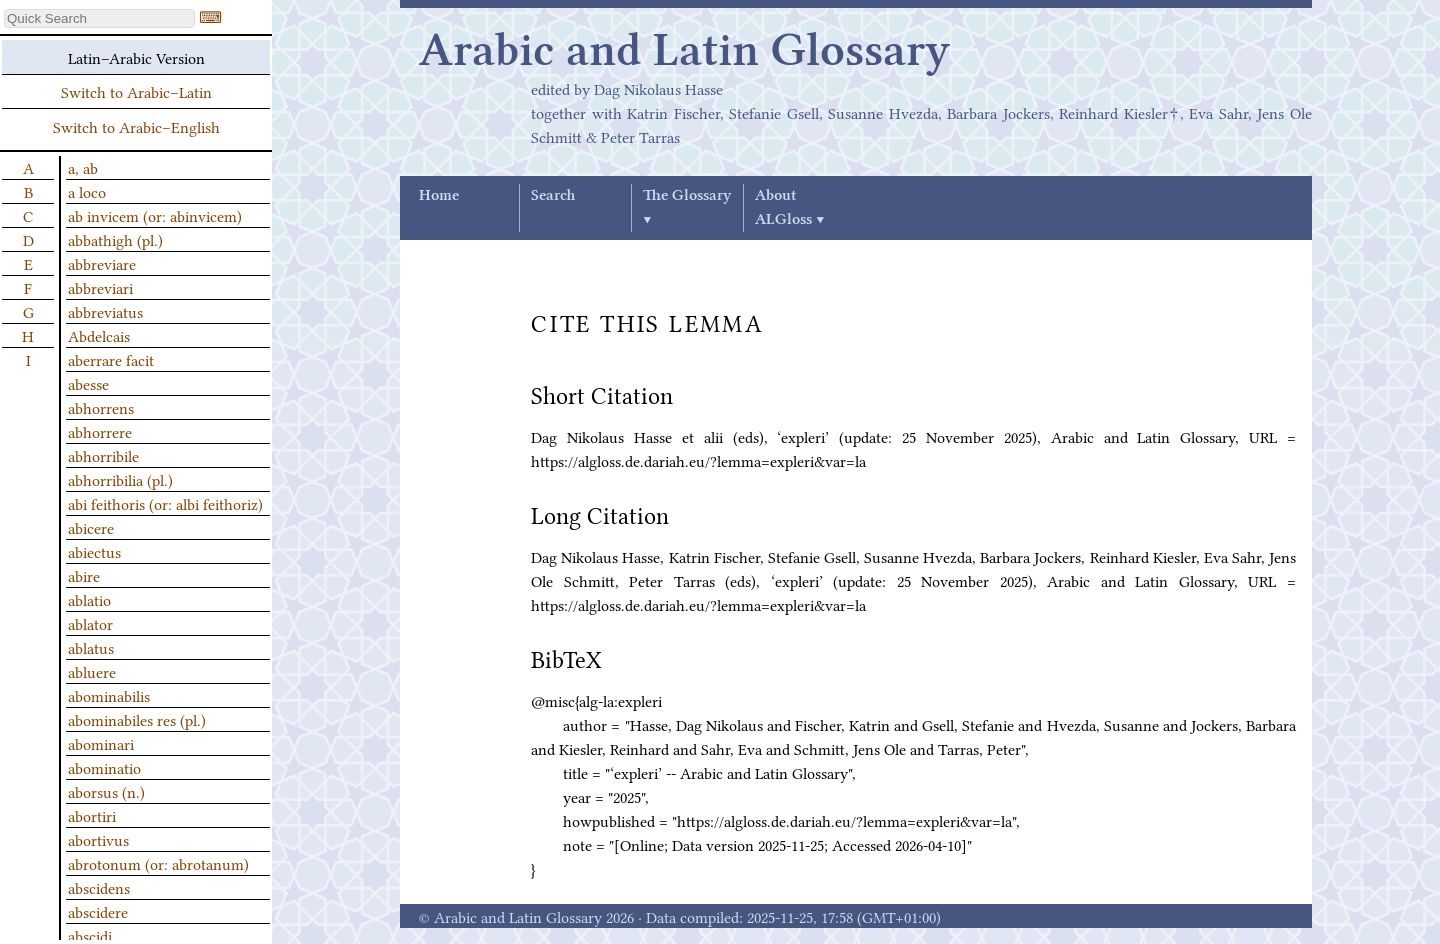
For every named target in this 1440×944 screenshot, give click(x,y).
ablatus (91, 647)
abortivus (98, 839)
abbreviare (102, 263)
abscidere (98, 911)
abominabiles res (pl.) (137, 719)
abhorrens (101, 407)
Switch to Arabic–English (136, 126)
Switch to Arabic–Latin (136, 91)
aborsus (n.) (106, 791)
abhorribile (103, 455)
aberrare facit (111, 359)
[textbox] (99, 18)
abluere (92, 671)
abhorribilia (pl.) (120, 479)
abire (84, 575)
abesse (88, 383)
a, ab (83, 167)
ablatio (89, 599)
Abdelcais (99, 335)
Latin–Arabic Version (136, 57)
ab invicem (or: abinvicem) (155, 215)
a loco (87, 191)
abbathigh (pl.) (115, 239)
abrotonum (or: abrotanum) (158, 863)
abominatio (104, 767)
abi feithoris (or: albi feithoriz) (165, 503)
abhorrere (100, 431)
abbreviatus (105, 311)
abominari (101, 743)
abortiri (92, 815)
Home (439, 196)
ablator (90, 623)
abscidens (99, 887)
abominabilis (109, 695)
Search (553, 196)
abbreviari (100, 287)
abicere (91, 527)
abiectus (94, 551)
